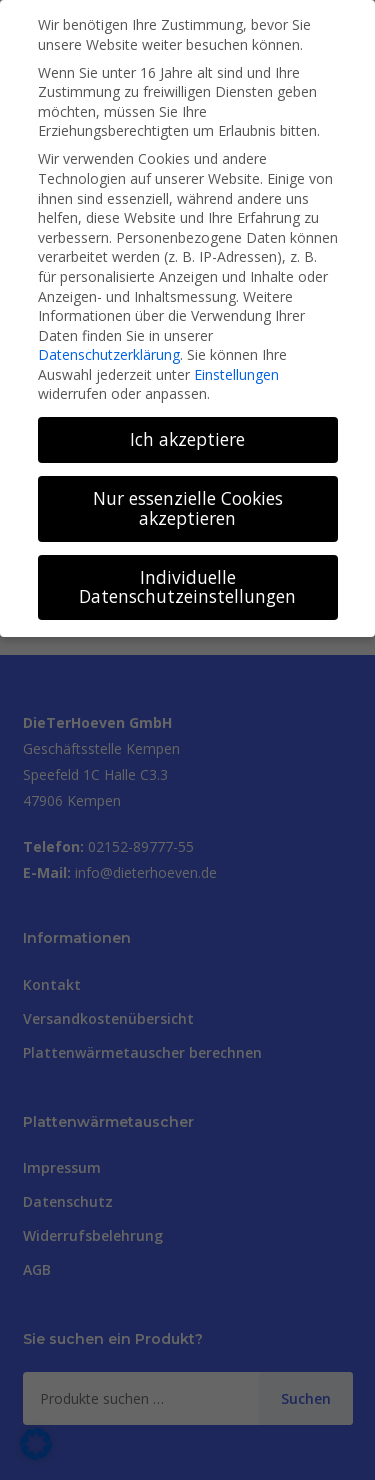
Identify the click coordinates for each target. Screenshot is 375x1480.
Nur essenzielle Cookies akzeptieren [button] (188, 508)
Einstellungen (236, 374)
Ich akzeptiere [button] (187, 439)
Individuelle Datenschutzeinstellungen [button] (187, 587)
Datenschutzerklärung (109, 354)
